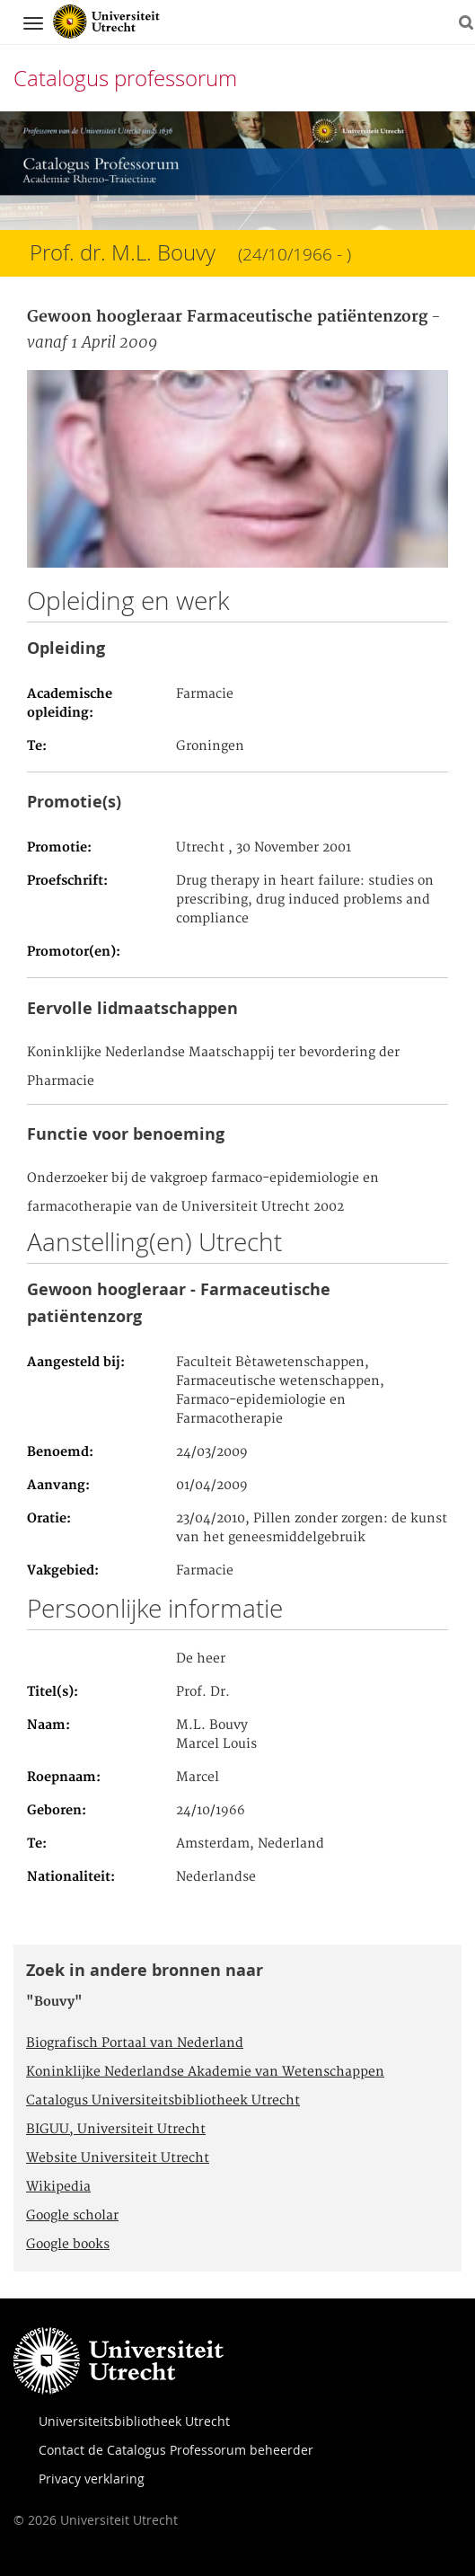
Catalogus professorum (125, 78)
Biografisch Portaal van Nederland (134, 2043)
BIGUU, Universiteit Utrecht (116, 2130)
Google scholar (72, 2216)
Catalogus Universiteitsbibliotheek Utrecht (163, 2101)
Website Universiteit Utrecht (117, 2158)
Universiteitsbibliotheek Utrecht (134, 2421)
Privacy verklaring (92, 2478)
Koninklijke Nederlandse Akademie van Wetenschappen (205, 2072)
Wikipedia (58, 2187)
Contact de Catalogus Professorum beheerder (176, 2449)
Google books (68, 2244)
